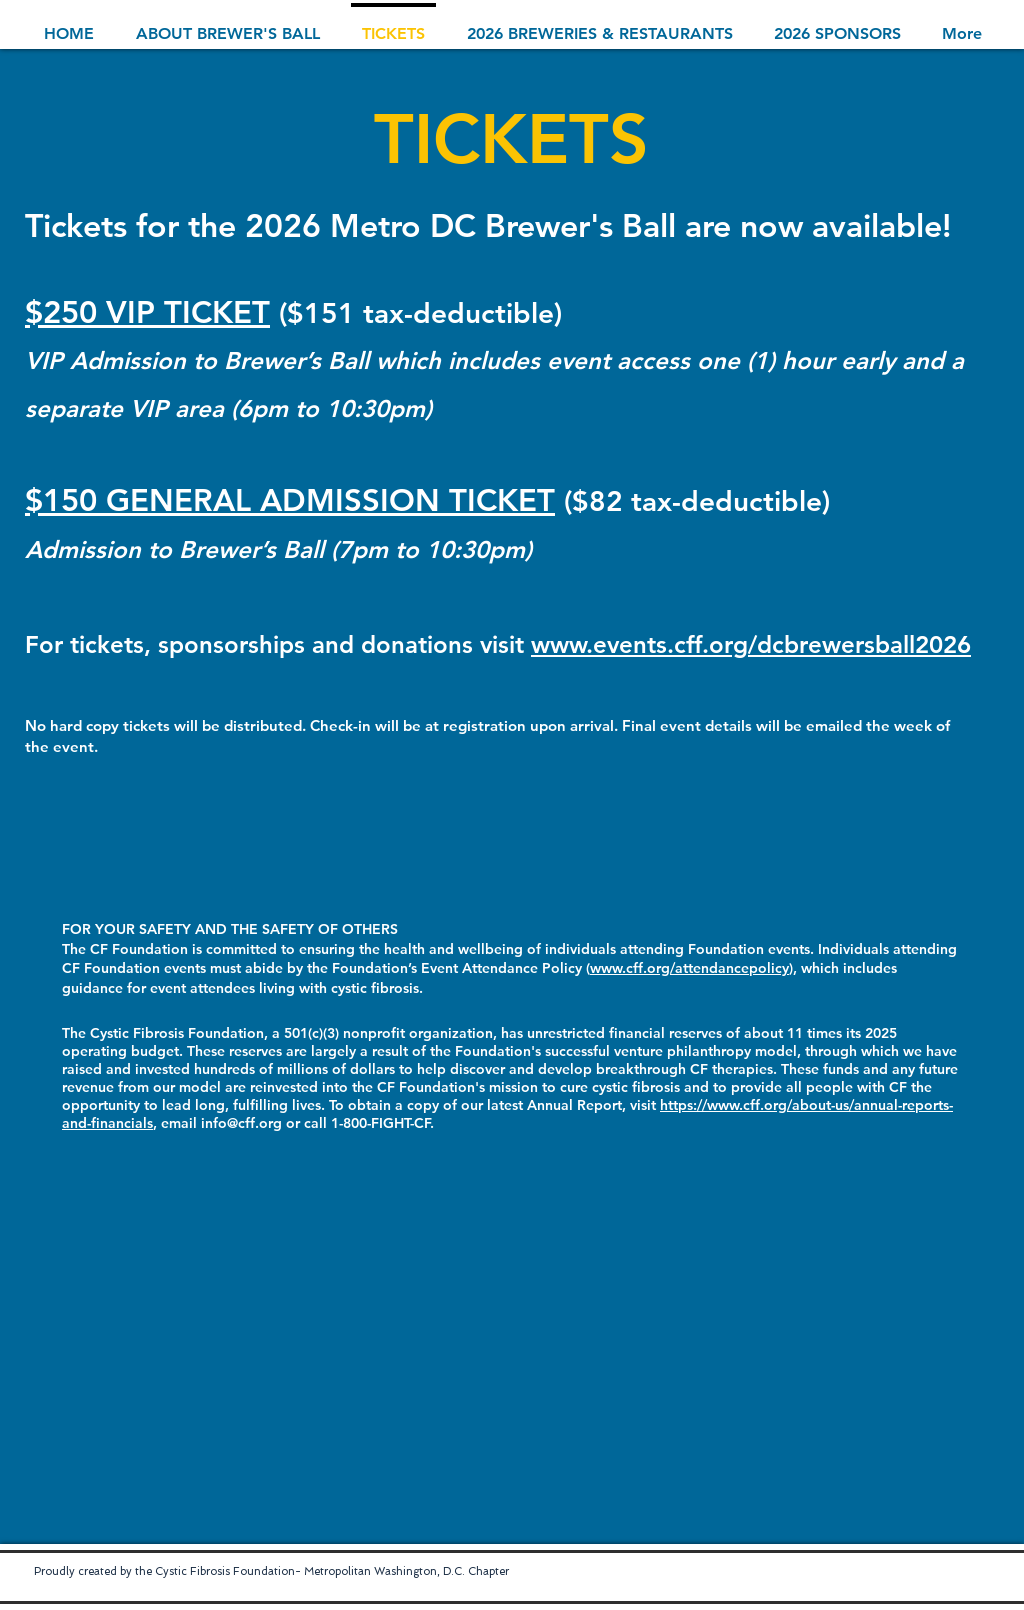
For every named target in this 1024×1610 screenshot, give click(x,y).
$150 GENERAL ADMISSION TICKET (290, 500)
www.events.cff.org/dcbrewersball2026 (751, 644)
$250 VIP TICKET (147, 312)
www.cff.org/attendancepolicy (689, 968)
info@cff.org (241, 1123)
